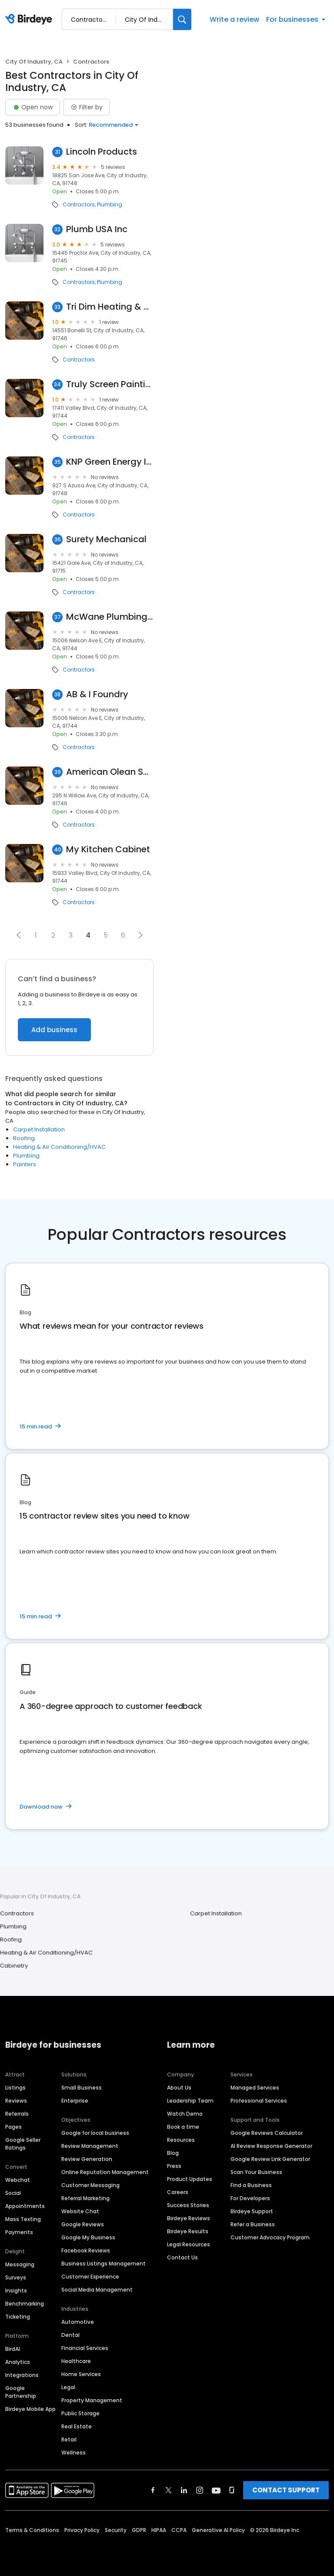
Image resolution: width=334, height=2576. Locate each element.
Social (13, 2193)
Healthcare (76, 2361)
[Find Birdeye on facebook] (153, 2490)
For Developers (250, 2198)
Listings (15, 2087)
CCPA (179, 2530)
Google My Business (88, 2237)
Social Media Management (97, 2289)
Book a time (183, 2126)
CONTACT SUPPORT (286, 2490)
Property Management (91, 2400)
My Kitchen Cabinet (108, 849)
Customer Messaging (90, 2185)
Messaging (19, 2264)
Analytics (17, 2362)
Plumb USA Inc (96, 229)
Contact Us (182, 2257)
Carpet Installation (39, 1129)
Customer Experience (90, 2276)
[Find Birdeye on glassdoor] (231, 2490)
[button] (18, 935)
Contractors (79, 204)
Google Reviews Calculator (266, 2133)
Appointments (25, 2206)
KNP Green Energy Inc (110, 461)
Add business (54, 1029)
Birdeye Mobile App (30, 2409)
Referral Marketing (85, 2198)
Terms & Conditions (32, 2530)
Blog (173, 2153)
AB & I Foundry (97, 694)
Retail (69, 2439)
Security (116, 2530)
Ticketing (17, 2316)
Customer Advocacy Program (270, 2237)
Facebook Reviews (85, 2250)
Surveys (15, 2277)
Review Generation (86, 2159)
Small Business (81, 2087)
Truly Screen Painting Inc (110, 384)
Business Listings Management (103, 2263)
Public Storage (80, 2413)
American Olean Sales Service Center (110, 771)
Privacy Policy (82, 2530)
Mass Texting (23, 2219)
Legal (68, 2387)
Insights (16, 2290)
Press (174, 2166)
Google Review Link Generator (270, 2159)
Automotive (77, 2322)
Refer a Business (252, 2224)
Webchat (17, 2180)
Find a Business (251, 2185)
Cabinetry (14, 1966)
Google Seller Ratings (22, 2143)
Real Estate (76, 2426)
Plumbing (109, 204)
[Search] (182, 19)
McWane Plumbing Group (110, 616)
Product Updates (189, 2179)
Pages (13, 2126)
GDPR (139, 2530)
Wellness (73, 2452)
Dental (70, 2335)
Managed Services (254, 2087)
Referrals (17, 2113)
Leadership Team (190, 2100)
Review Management (89, 2146)
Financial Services (84, 2348)
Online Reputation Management (105, 2172)
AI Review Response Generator (271, 2146)
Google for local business (95, 2133)
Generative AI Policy (218, 2530)
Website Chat (80, 2211)
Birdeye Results (187, 2231)
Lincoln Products (101, 151)
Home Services (81, 2374)
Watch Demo (185, 2113)
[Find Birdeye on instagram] (199, 2490)
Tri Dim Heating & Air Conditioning (110, 306)
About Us (179, 2087)
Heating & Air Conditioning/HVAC (59, 1147)
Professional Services (258, 2100)
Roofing (24, 1138)
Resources (181, 2140)
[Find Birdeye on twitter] (168, 2490)
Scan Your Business (256, 2172)
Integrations (22, 2375)
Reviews (16, 2100)
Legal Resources (188, 2244)
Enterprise (74, 2100)
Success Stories (188, 2205)
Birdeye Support (251, 2211)
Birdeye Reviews (188, 2218)
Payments (19, 2232)
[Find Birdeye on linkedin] (183, 2490)
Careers (177, 2192)
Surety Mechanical (106, 539)
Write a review (234, 19)
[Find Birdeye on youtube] (216, 2490)
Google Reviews (82, 2224)
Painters (24, 1164)
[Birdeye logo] (30, 20)
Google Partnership (20, 2392)
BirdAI (12, 2349)
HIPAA (158, 2530)
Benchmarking (24, 2303)
